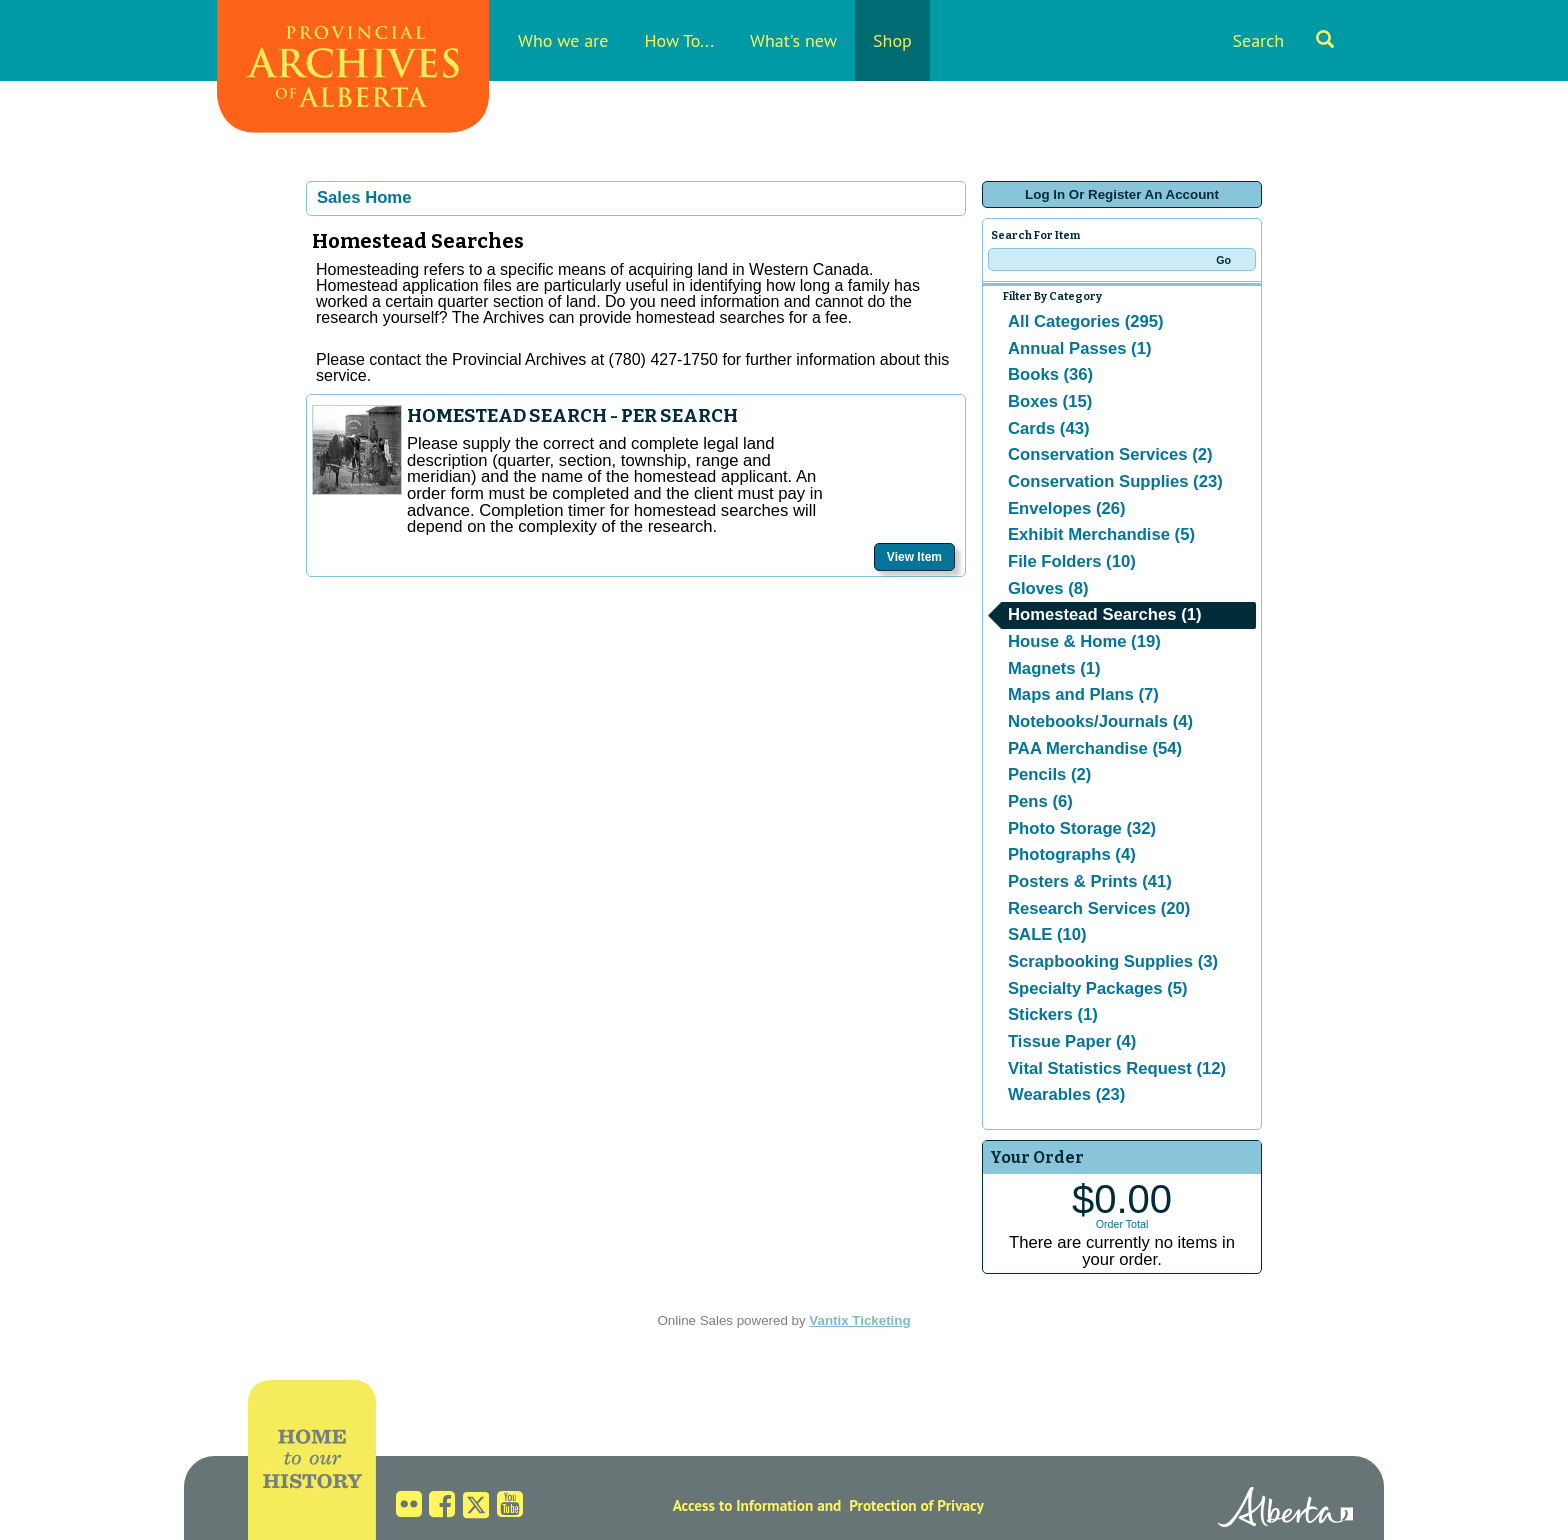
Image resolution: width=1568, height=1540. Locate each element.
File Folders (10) (1072, 561)
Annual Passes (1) (1079, 348)
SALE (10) (1047, 934)
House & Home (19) (1084, 641)
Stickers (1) (1053, 1014)
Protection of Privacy (916, 1505)
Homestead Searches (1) (1104, 614)
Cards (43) (1048, 428)
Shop (892, 40)
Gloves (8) (1048, 588)
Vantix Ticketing (859, 1320)
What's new (793, 40)
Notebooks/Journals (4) (1100, 721)
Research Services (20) (1099, 908)
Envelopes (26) (1067, 508)
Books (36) (1050, 374)
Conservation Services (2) (1110, 454)
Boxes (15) (1050, 401)
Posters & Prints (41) (1090, 881)
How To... (679, 40)
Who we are (563, 40)
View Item (914, 557)
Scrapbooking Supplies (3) (1113, 961)
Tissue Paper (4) (1072, 1041)
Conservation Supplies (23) (1115, 481)
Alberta (1285, 1510)
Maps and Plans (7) (1083, 694)
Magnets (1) (1054, 668)
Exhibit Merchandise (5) (1101, 534)
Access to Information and (757, 1505)
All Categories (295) (1086, 321)
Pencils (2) (1049, 774)
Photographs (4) (1072, 854)
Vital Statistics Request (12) (1117, 1068)
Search (1283, 40)
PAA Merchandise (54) (1095, 748)
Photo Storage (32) (1082, 828)
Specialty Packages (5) (1098, 988)
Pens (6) (1040, 801)
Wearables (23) (1066, 1094)
